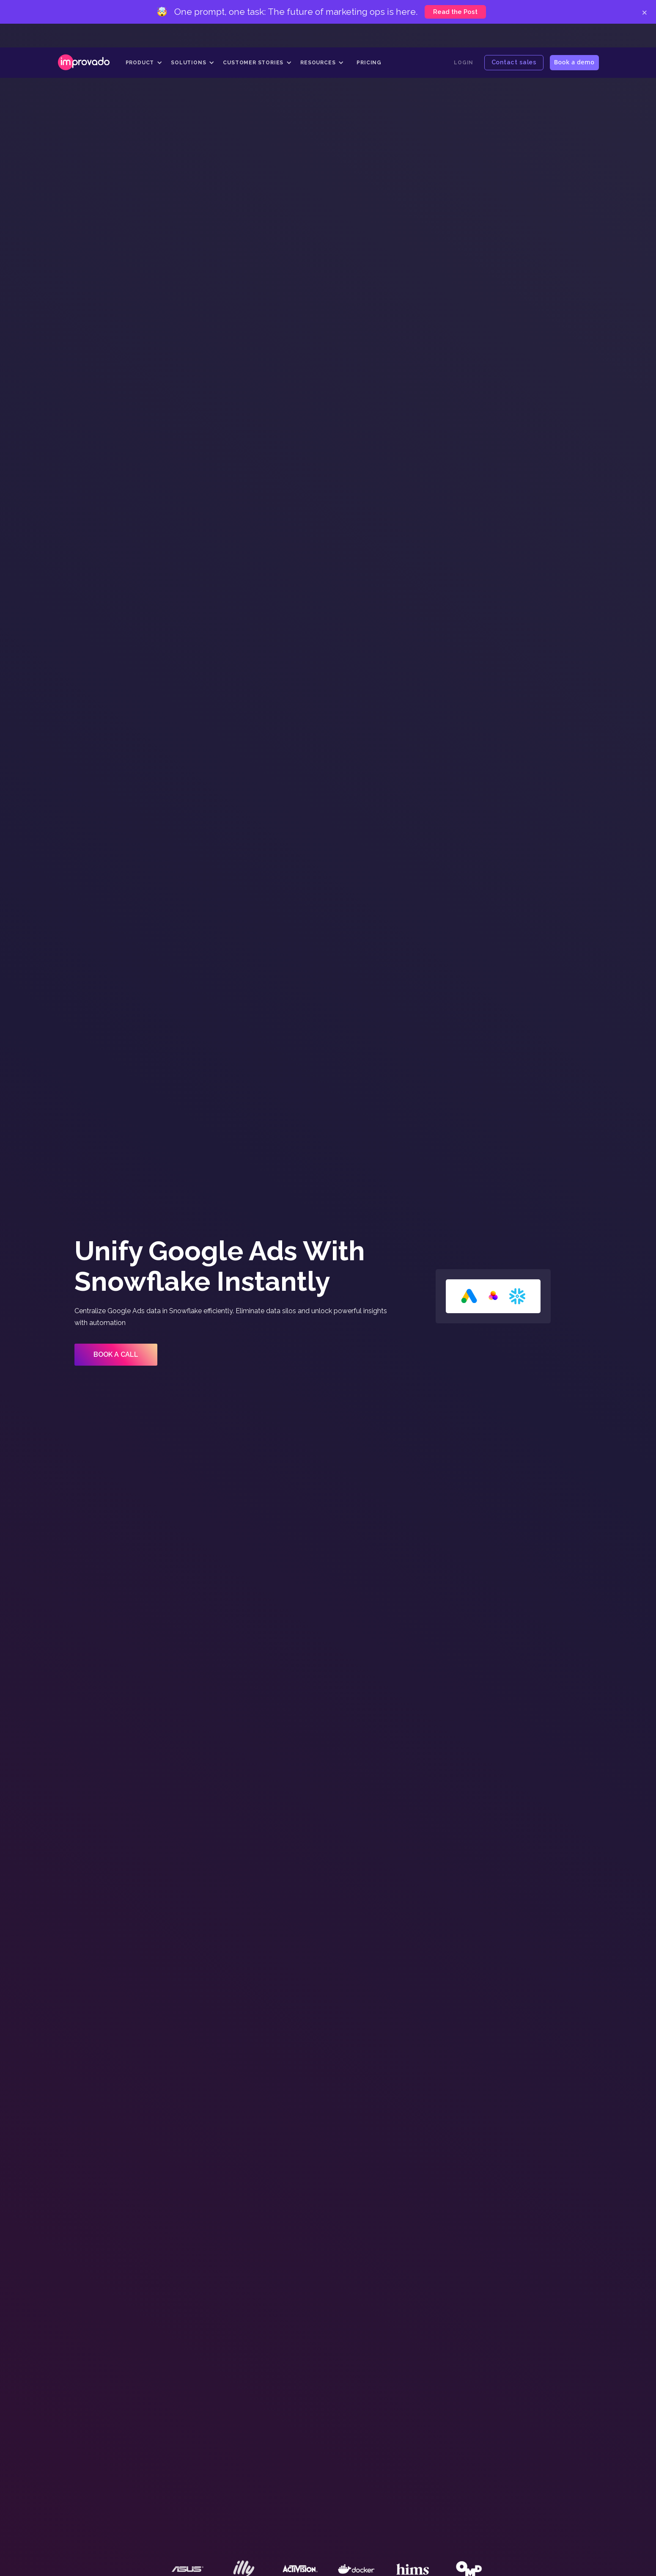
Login (463, 63)
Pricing (369, 63)
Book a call (115, 1354)
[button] (144, 62)
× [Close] (644, 11)
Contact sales (514, 62)
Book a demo (574, 62)
